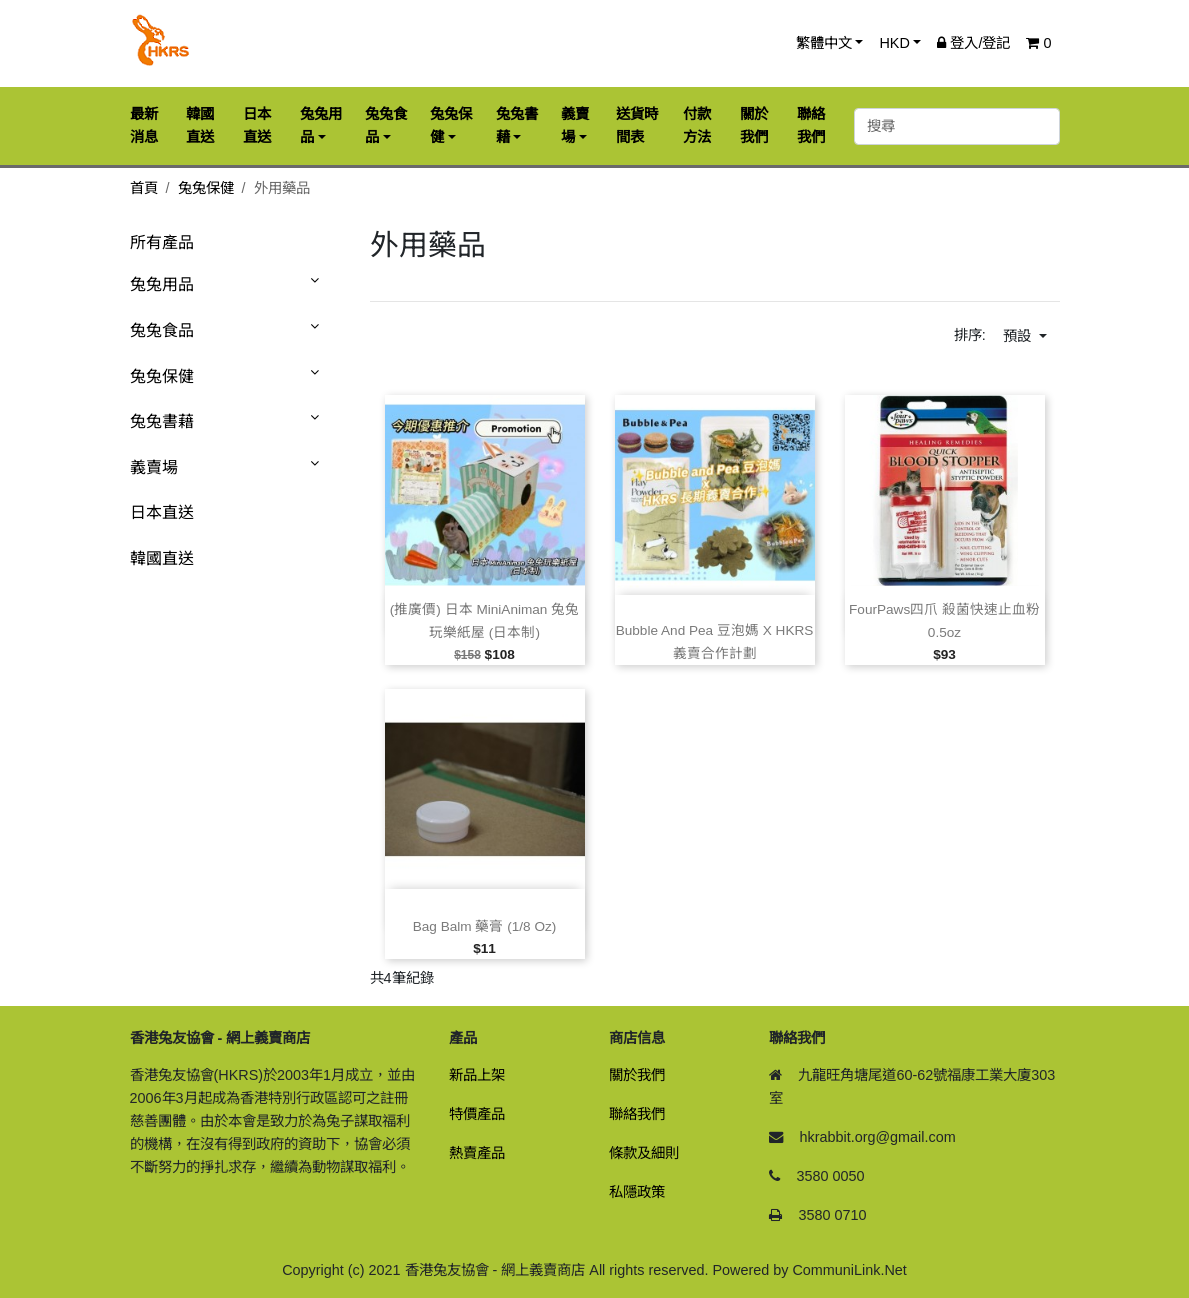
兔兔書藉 (162, 421)
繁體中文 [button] (824, 43)
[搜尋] (957, 126)
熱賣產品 (477, 1153)
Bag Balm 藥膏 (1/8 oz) (485, 926)
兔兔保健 (206, 188)
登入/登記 (973, 43)
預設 (1019, 336)
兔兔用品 (162, 284)
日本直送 (162, 512)
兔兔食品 (162, 330)
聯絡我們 (637, 1114)
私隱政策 (637, 1192)
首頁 (144, 188)
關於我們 (637, 1075)
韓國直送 (162, 558)
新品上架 (477, 1075)
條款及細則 (644, 1153)
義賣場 (154, 467)
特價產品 (477, 1114)
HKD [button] (894, 43)
